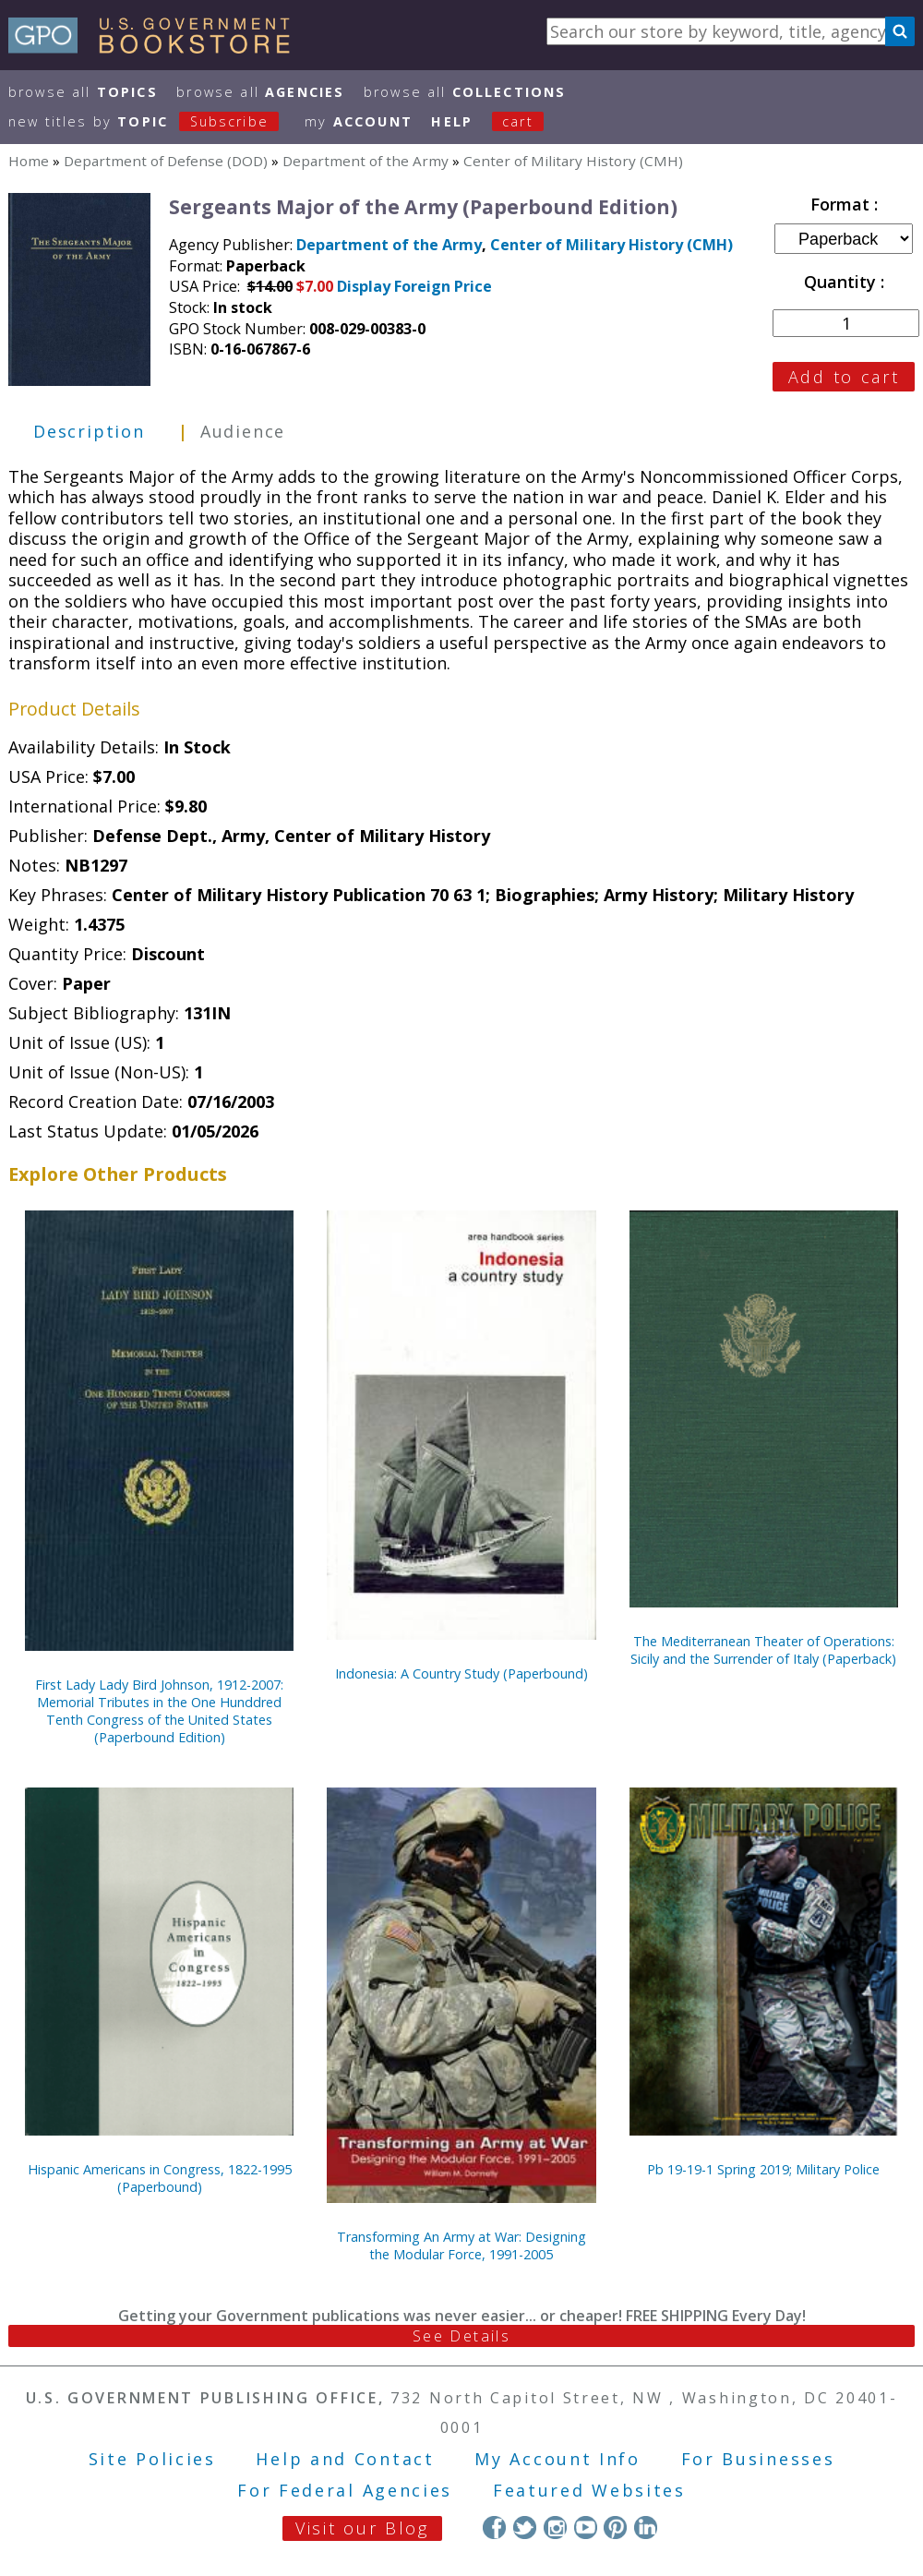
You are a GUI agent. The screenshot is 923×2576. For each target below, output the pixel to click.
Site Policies (152, 2459)
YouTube (585, 2527)
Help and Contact (345, 2459)
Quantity (842, 282)
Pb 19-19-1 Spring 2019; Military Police (763, 2169)
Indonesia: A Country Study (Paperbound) (461, 1673)
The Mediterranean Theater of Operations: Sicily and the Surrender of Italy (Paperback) (763, 1649)
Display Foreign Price (414, 286)
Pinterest (615, 2527)
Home (28, 160)
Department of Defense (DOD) (166, 160)
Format (842, 204)
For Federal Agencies (344, 2490)
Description (89, 431)
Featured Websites (589, 2490)
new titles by (153, 121)
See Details (461, 2336)
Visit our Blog (362, 2528)
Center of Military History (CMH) (573, 160)
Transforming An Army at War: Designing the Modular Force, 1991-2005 (461, 2245)
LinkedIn (645, 2527)
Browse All (83, 92)
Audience (242, 431)
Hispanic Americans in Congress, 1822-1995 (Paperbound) (160, 2178)
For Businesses (758, 2459)
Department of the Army (365, 160)
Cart (517, 121)
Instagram (555, 2527)
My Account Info (557, 2459)
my (359, 121)
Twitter (524, 2527)
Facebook (494, 2527)
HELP (452, 121)
